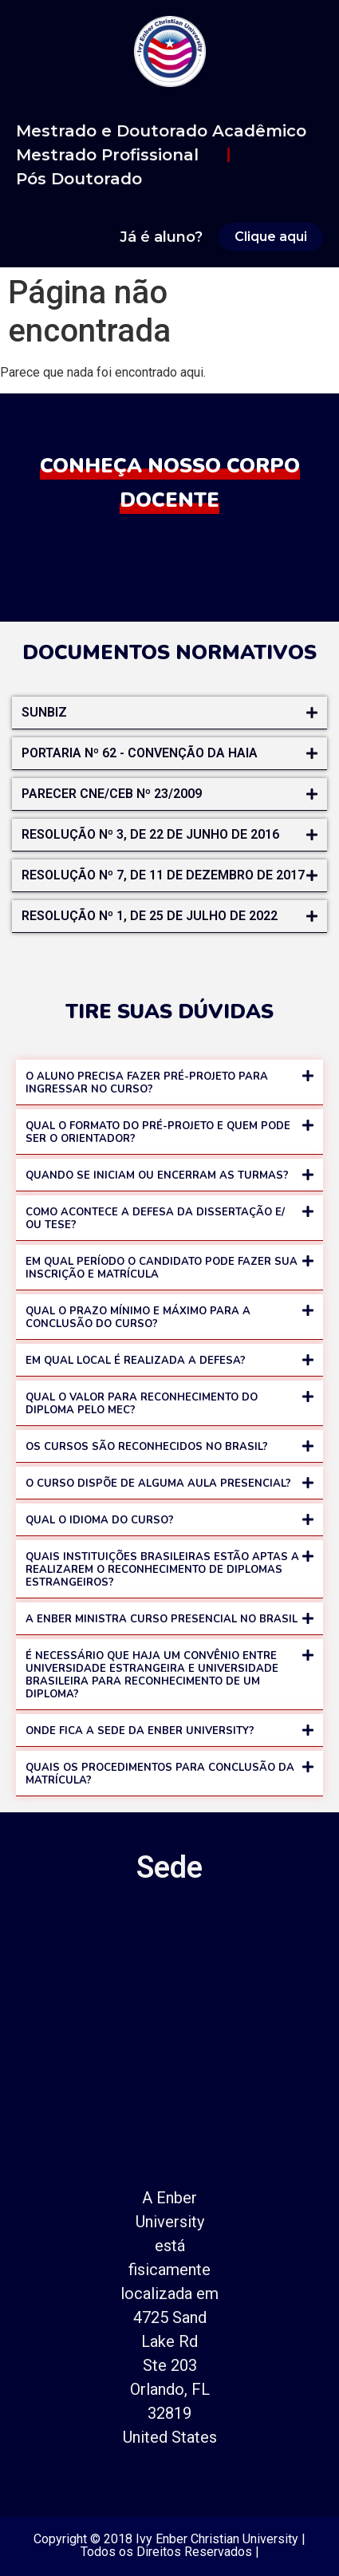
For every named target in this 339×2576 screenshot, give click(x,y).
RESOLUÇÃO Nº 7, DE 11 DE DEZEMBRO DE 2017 (163, 875)
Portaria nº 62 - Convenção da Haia (140, 753)
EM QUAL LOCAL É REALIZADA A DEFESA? (136, 1360)
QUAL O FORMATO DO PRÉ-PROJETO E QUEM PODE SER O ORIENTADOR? (158, 1132)
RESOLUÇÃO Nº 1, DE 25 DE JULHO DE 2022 (150, 915)
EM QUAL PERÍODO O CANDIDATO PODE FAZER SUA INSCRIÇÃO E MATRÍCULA (162, 1268)
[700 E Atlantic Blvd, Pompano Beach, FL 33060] (169, 2034)
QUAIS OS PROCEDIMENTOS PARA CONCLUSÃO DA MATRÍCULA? (160, 1774)
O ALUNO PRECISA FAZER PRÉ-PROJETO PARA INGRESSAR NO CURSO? (147, 1082)
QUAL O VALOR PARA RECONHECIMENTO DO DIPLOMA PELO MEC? (142, 1403)
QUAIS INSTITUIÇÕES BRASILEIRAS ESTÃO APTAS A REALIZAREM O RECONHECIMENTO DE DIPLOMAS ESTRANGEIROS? (162, 1570)
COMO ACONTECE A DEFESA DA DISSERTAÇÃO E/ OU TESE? (155, 1218)
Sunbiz (44, 712)
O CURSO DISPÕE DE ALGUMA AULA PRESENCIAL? (158, 1483)
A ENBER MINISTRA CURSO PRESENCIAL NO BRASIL (162, 1619)
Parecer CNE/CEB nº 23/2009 (112, 793)
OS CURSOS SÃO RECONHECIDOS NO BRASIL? (147, 1447)
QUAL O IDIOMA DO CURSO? (100, 1520)
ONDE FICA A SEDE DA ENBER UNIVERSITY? (140, 1731)
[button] (169, 713)
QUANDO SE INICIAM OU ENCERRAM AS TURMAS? (157, 1175)
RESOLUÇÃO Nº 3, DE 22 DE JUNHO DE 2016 (150, 834)
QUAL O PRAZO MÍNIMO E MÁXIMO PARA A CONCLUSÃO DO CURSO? (138, 1317)
